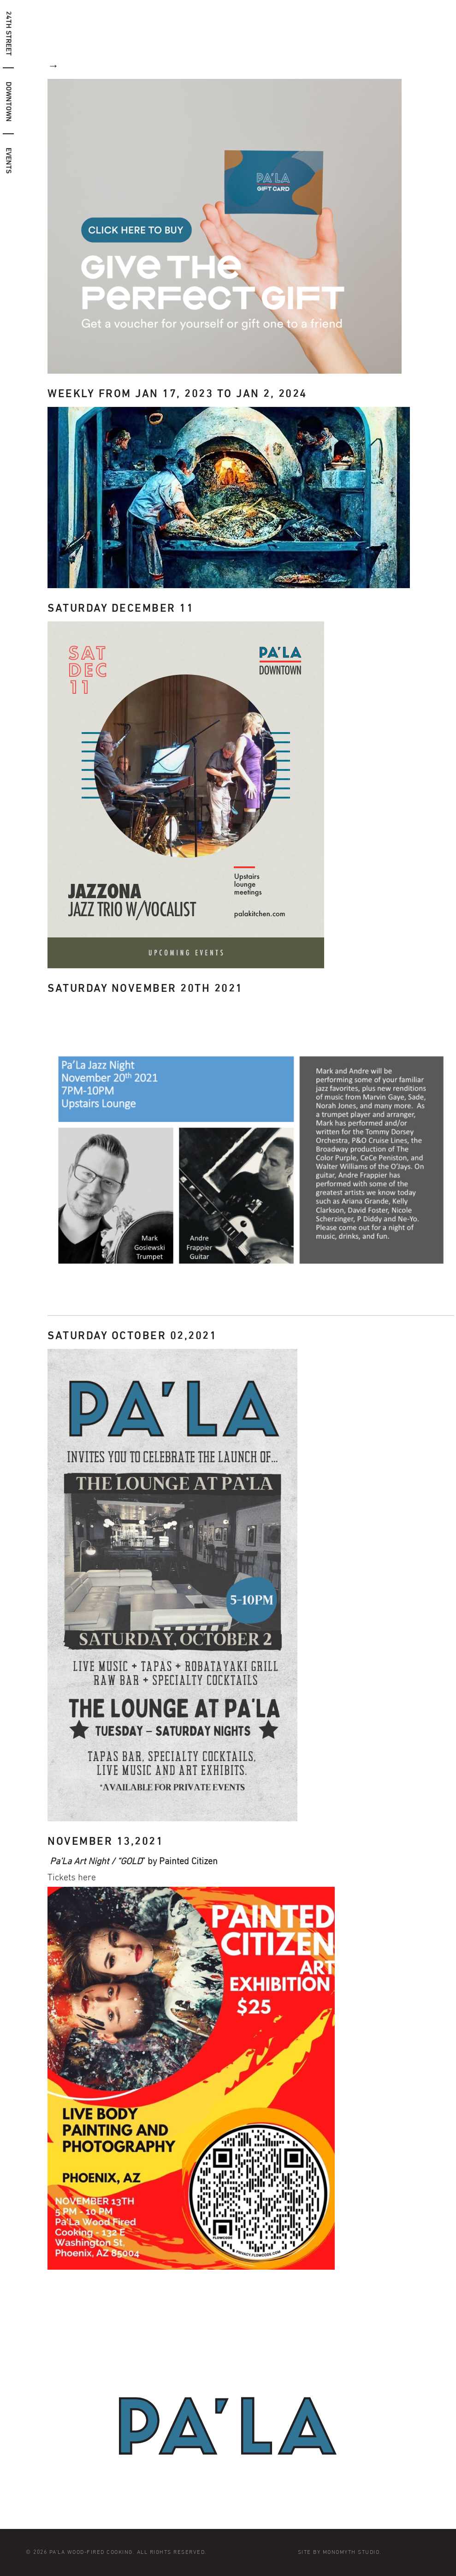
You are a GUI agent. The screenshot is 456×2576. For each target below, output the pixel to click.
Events (8, 160)
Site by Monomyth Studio (339, 2552)
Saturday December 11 (120, 608)
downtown (8, 102)
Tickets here (71, 1877)
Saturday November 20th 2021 (145, 988)
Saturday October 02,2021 (132, 1336)
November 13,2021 (105, 1841)
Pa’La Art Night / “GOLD (96, 1861)
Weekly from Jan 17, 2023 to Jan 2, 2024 (177, 394)
